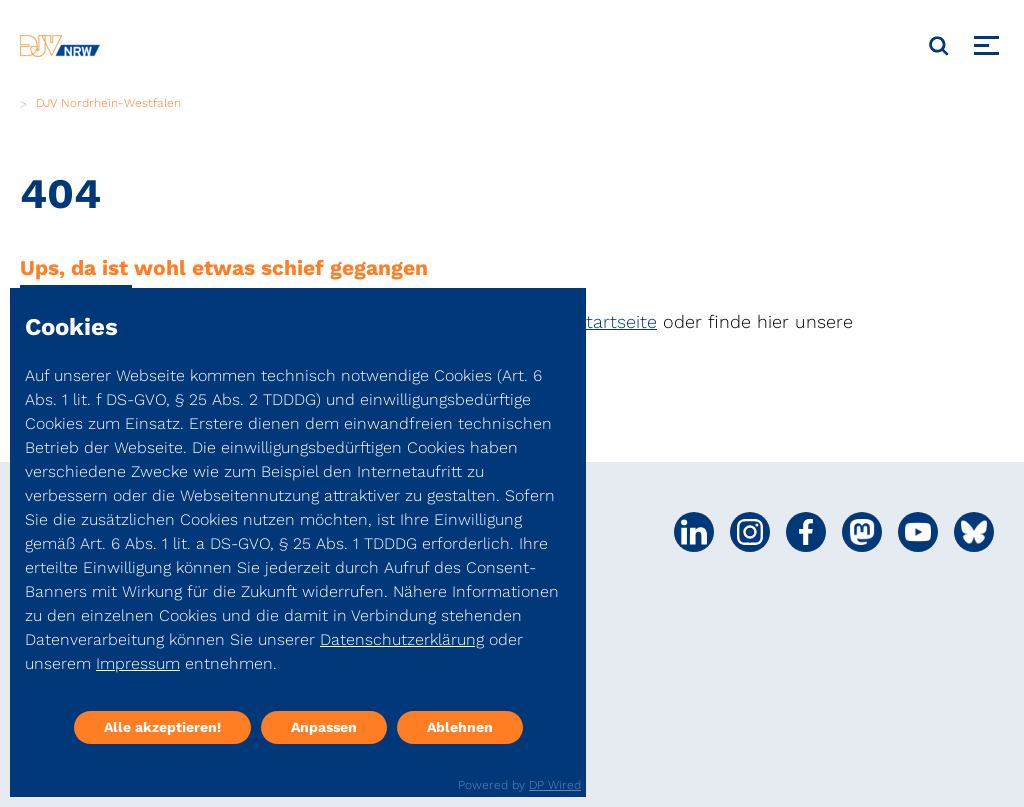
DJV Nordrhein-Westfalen (108, 103)
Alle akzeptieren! (162, 727)
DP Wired (555, 785)
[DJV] (60, 45)
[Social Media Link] (694, 532)
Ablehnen (460, 727)
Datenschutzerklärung (402, 639)
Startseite (616, 321)
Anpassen (324, 727)
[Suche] (939, 46)
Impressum (138, 663)
